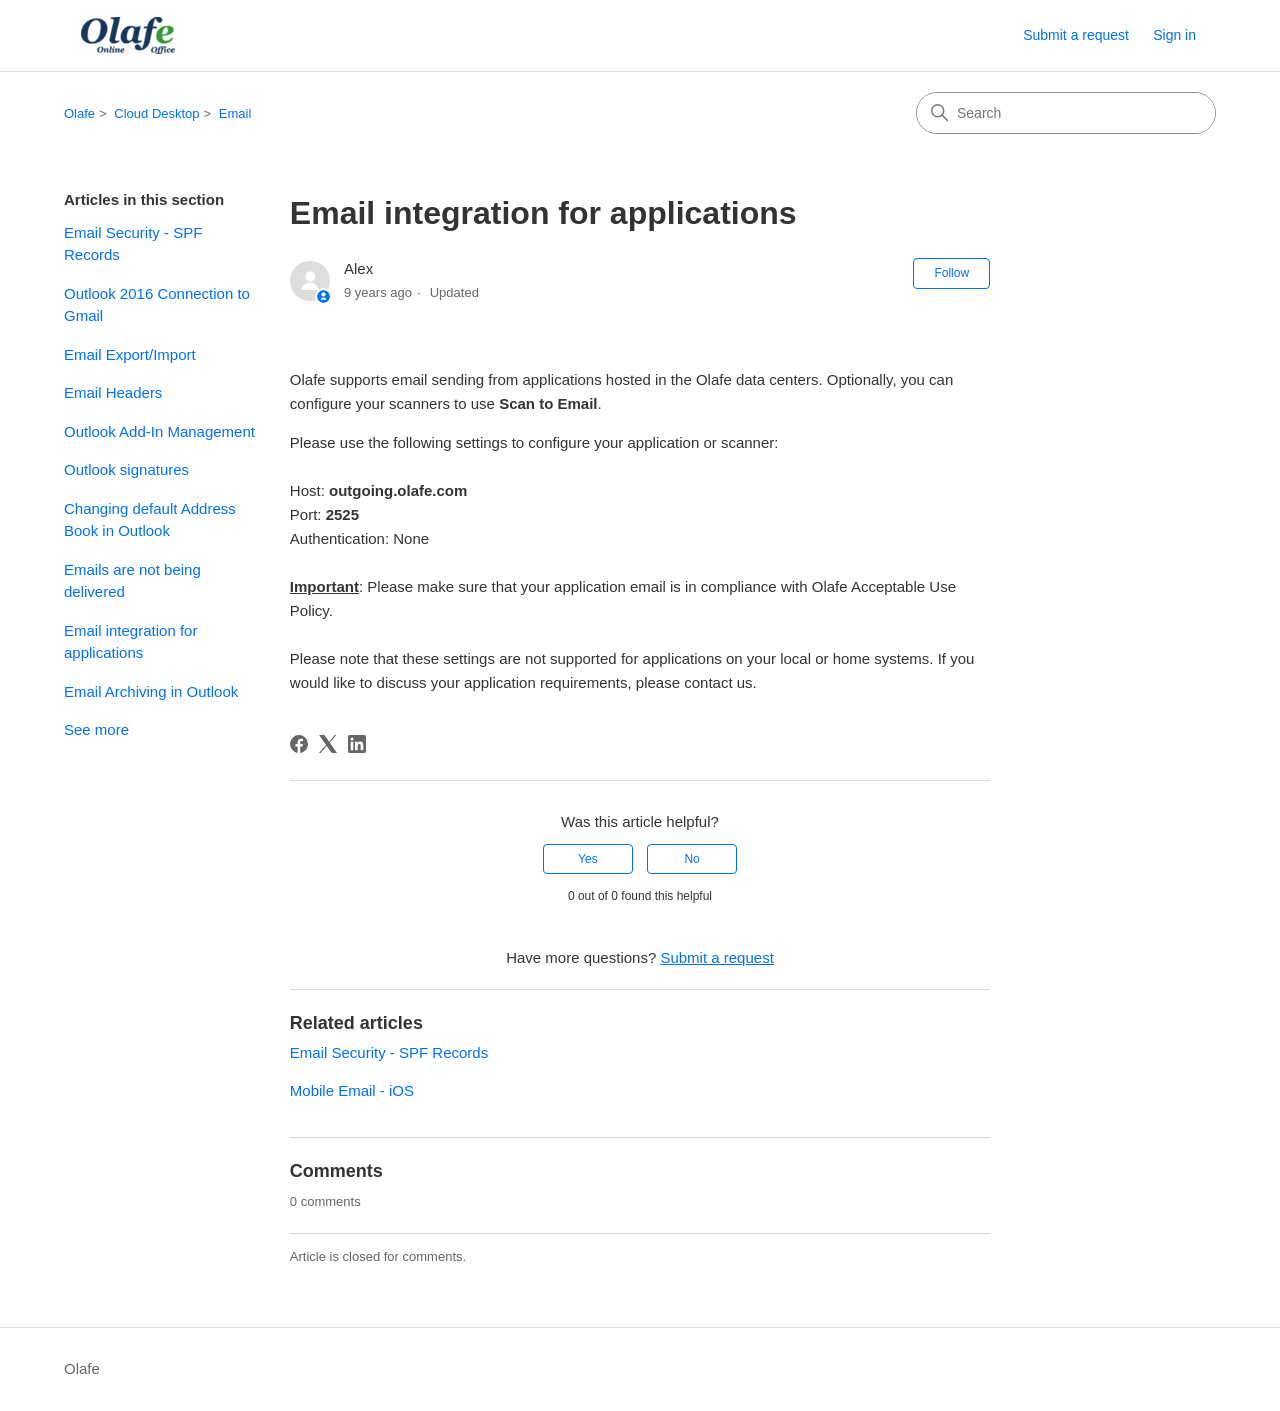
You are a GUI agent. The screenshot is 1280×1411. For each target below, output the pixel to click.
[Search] (1066, 113)
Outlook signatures (126, 469)
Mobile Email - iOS (352, 1090)
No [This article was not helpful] (691, 859)
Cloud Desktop (156, 113)
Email (235, 113)
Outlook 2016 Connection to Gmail (157, 305)
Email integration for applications (130, 642)
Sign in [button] (1174, 35)
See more (96, 729)
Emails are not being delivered (132, 581)
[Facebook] (299, 744)
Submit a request (1076, 35)
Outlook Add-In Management (159, 431)
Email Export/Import (130, 354)
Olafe (79, 113)
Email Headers (113, 392)
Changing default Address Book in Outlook (150, 520)
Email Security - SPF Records (133, 244)
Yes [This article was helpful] (588, 859)
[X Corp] (328, 744)
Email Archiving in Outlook (151, 691)
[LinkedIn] (357, 744)
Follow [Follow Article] (951, 273)
